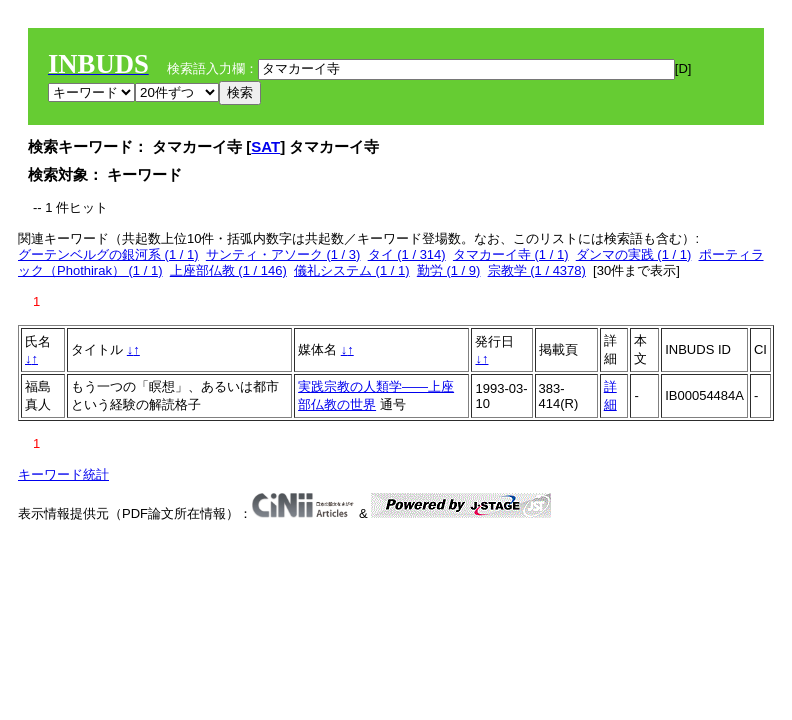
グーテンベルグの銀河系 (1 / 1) (108, 254)
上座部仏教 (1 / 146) (228, 270)
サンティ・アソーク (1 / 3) (283, 254)
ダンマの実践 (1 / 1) (634, 254)
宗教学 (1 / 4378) (537, 270)
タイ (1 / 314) (407, 254)
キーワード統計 (63, 474)
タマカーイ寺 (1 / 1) (511, 254)
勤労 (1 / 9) (449, 270)
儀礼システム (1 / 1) (352, 270)
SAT (265, 146)
